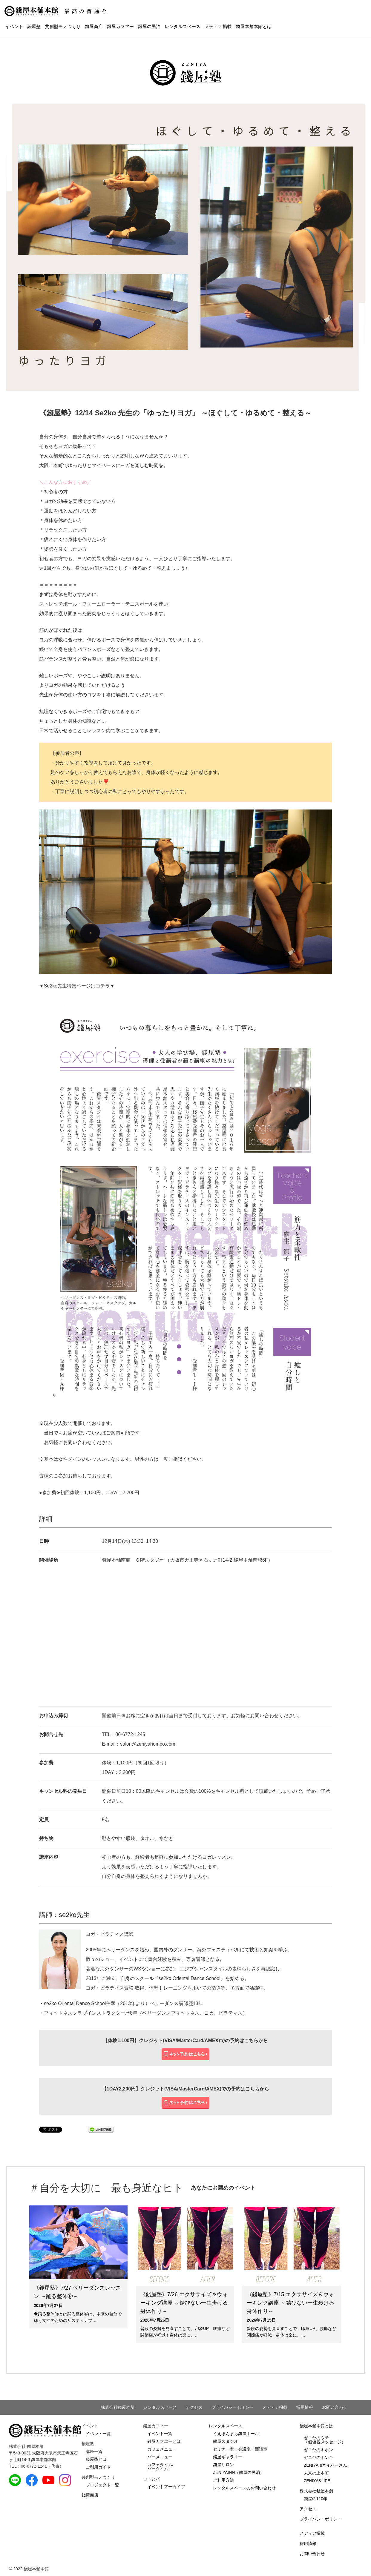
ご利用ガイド (98, 2467)
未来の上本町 (316, 2473)
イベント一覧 (98, 2433)
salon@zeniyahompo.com (147, 1743)
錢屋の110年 (315, 2498)
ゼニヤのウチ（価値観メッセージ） (325, 2439)
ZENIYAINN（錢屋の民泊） (238, 2472)
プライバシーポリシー (232, 2407)
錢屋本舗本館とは (254, 26)
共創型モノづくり (63, 26)
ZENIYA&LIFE (317, 2480)
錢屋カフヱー (120, 26)
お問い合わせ (334, 2407)
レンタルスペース (182, 26)
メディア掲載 (218, 26)
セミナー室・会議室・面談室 (240, 2449)
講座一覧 (94, 2451)
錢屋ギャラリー (227, 2456)
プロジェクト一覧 (102, 2485)
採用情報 (304, 2407)
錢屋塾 (34, 26)
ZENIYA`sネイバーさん (325, 2465)
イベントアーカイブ (166, 2486)
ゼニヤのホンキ (318, 2457)
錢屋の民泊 (149, 26)
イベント (14, 26)
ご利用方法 (223, 2480)
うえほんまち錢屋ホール (236, 2433)
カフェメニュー (162, 2449)
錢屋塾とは (96, 2459)
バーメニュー (159, 2456)
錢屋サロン (223, 2464)
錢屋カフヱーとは (164, 2441)
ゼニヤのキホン (318, 2449)
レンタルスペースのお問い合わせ (244, 2488)
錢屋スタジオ (225, 2441)
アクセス (194, 2407)
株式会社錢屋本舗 (117, 2407)
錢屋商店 (94, 26)
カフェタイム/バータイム (160, 2466)
